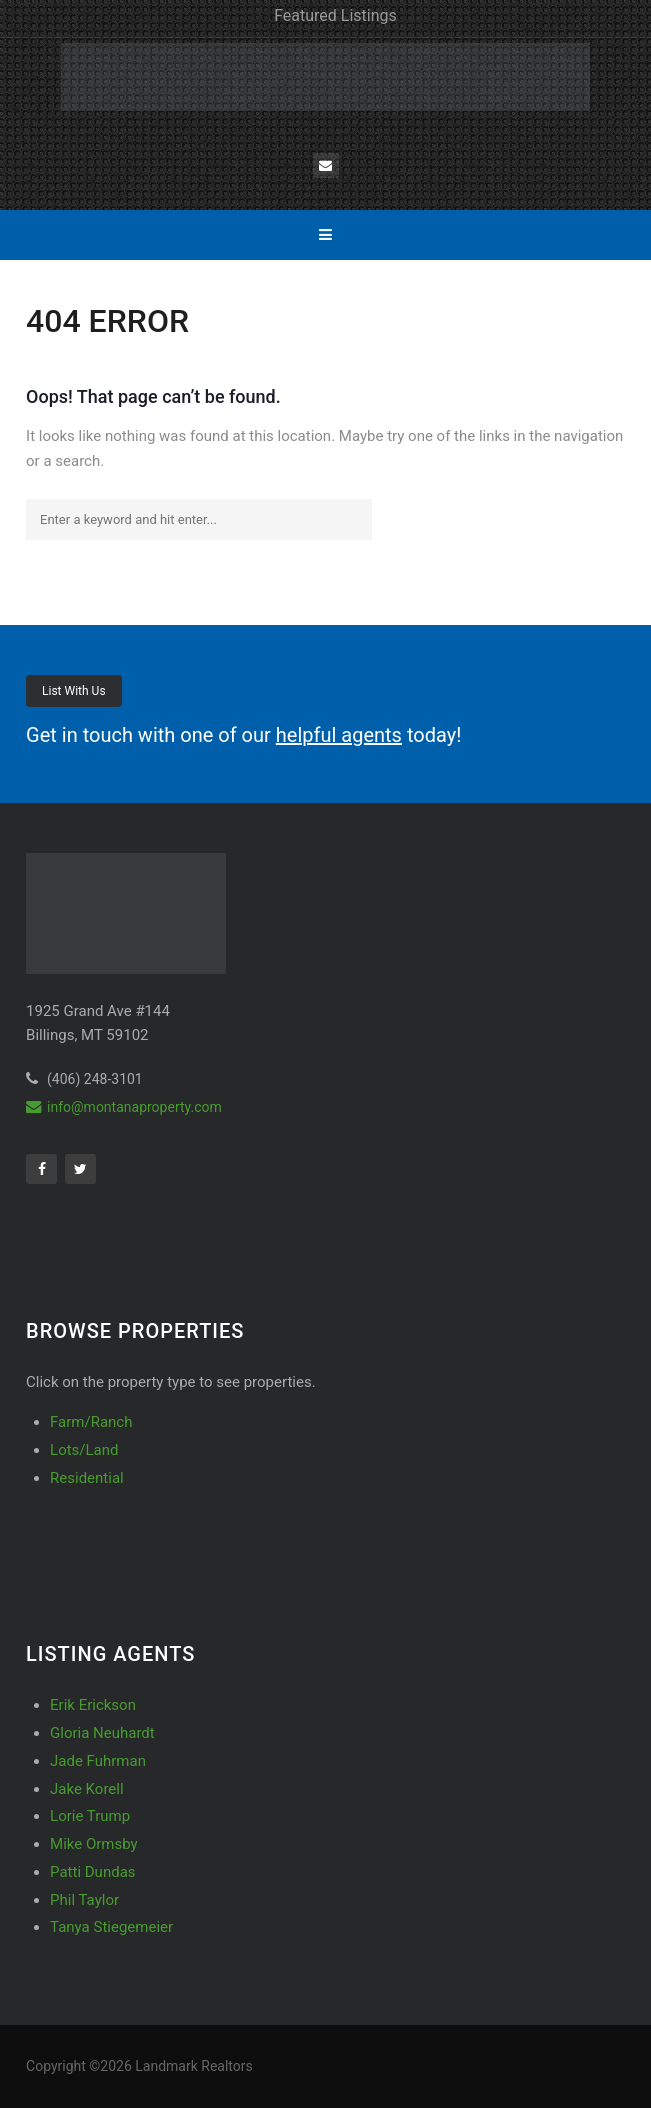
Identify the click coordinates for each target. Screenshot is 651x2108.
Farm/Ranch (91, 1422)
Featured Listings (335, 15)
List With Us (74, 691)
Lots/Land (84, 1450)
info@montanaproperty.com (124, 1107)
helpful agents (339, 735)
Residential (87, 1478)
